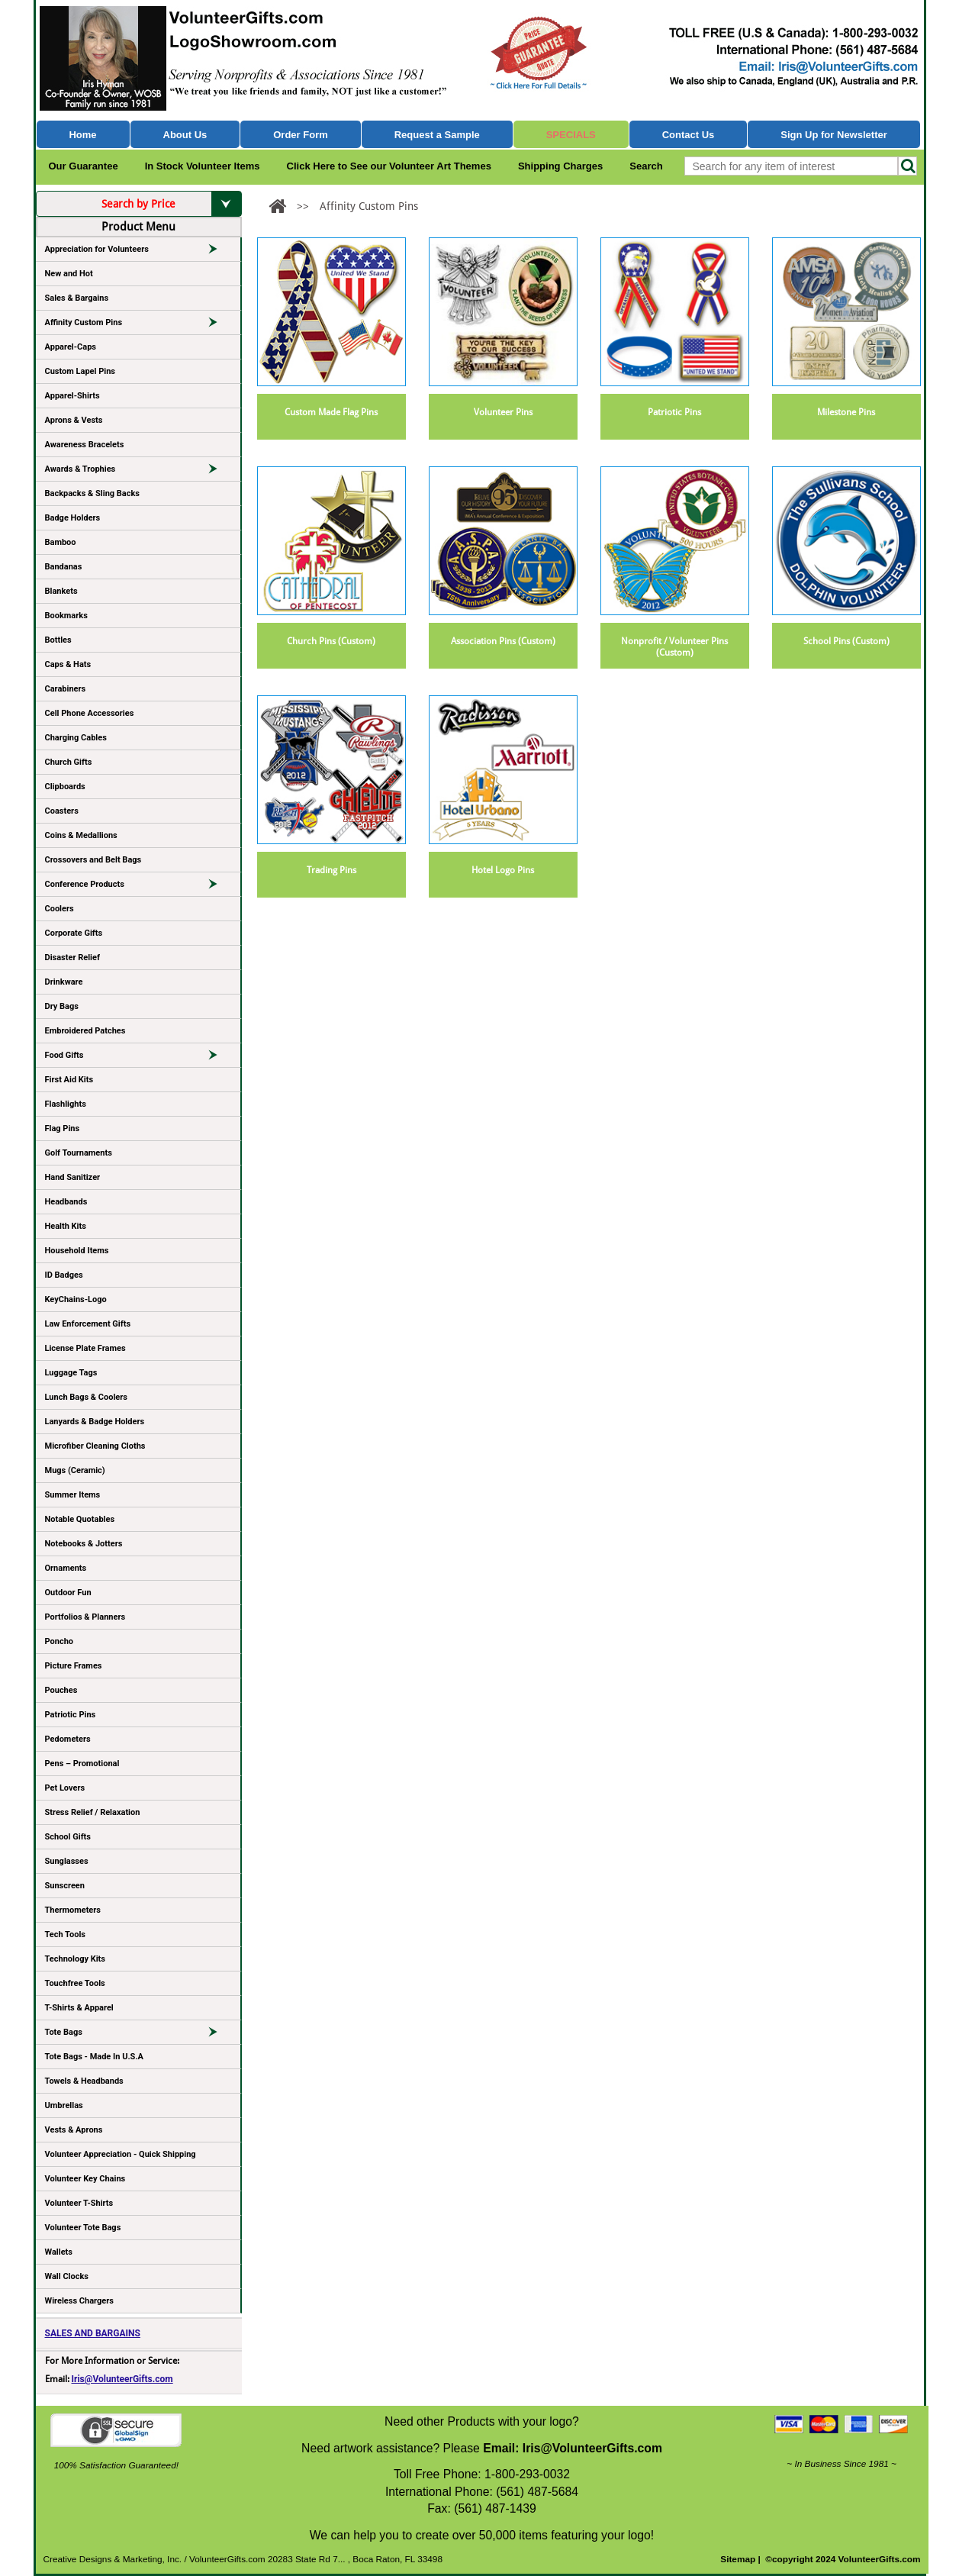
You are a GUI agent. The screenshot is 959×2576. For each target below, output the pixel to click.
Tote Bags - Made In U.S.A (94, 2057)
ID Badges (64, 1275)
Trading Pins (331, 870)
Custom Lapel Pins (80, 371)
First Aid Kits (69, 1080)
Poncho (59, 1641)
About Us (185, 134)
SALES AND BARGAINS (92, 2333)
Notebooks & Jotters (84, 1544)
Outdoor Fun (68, 1593)
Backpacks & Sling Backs (92, 493)
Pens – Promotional (82, 1763)
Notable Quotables (80, 1519)
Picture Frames (73, 1666)
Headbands (66, 1202)
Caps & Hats (68, 664)
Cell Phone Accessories (89, 713)
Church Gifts (68, 762)
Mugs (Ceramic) (75, 1470)
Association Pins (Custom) (503, 641)
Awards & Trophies (138, 472)
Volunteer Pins (503, 412)
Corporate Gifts (74, 933)
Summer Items (73, 1495)
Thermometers (73, 1910)
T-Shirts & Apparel (79, 2008)
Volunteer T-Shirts (79, 2203)
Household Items (77, 1251)
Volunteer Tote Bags (83, 2228)
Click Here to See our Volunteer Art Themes (389, 166)
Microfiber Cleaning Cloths (95, 1446)
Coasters (62, 811)
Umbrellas (64, 2105)
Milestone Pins (846, 412)
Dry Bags (62, 1006)
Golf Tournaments (78, 1153)
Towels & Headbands (84, 2081)
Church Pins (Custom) (331, 641)
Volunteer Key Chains (85, 2179)
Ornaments (66, 1568)
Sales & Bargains (77, 298)
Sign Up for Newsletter (833, 134)
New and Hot (69, 274)
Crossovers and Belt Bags (93, 860)
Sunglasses (66, 1861)
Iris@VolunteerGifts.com (122, 2379)
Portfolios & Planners (85, 1617)
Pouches (61, 1690)
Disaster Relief (72, 957)
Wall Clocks (66, 2276)
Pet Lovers (65, 1788)
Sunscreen (65, 1886)
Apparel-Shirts (72, 396)
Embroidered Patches (85, 1031)
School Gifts (68, 1837)
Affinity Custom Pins (138, 325)
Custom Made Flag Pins (331, 412)
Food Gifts (138, 1058)
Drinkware (64, 982)
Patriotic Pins (70, 1715)
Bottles (58, 640)
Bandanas (63, 567)
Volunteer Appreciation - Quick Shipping (120, 2154)
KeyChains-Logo (76, 1299)
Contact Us (688, 134)
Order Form (300, 134)
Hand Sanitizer (73, 1177)
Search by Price (171, 204)
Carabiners (65, 689)
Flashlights (65, 1104)
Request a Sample (437, 134)
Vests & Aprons (74, 2130)
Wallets (58, 2252)
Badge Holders (73, 518)
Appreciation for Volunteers (138, 252)
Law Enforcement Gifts (88, 1324)
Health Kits (65, 1226)
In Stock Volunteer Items (202, 166)
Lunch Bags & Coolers (86, 1397)
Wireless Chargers (79, 2301)
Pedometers (68, 1739)
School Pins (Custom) (846, 641)
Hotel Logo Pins (502, 870)
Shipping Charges (560, 166)
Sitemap (737, 2559)
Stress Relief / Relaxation (92, 1812)
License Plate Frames (85, 1348)
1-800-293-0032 (527, 2474)
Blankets (61, 591)
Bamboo (60, 542)
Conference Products (138, 887)
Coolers (59, 909)
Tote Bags (138, 2035)
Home (82, 134)
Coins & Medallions (81, 835)
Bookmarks (66, 616)
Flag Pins (62, 1128)
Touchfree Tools (75, 1983)
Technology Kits (75, 1959)
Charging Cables (76, 738)
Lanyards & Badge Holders (95, 1422)
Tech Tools (65, 1934)
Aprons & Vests (74, 420)
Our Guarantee (83, 166)
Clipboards (65, 786)
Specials (571, 134)
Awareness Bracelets (84, 445)
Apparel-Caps (71, 347)
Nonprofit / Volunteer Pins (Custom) (674, 647)
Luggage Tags (71, 1373)
